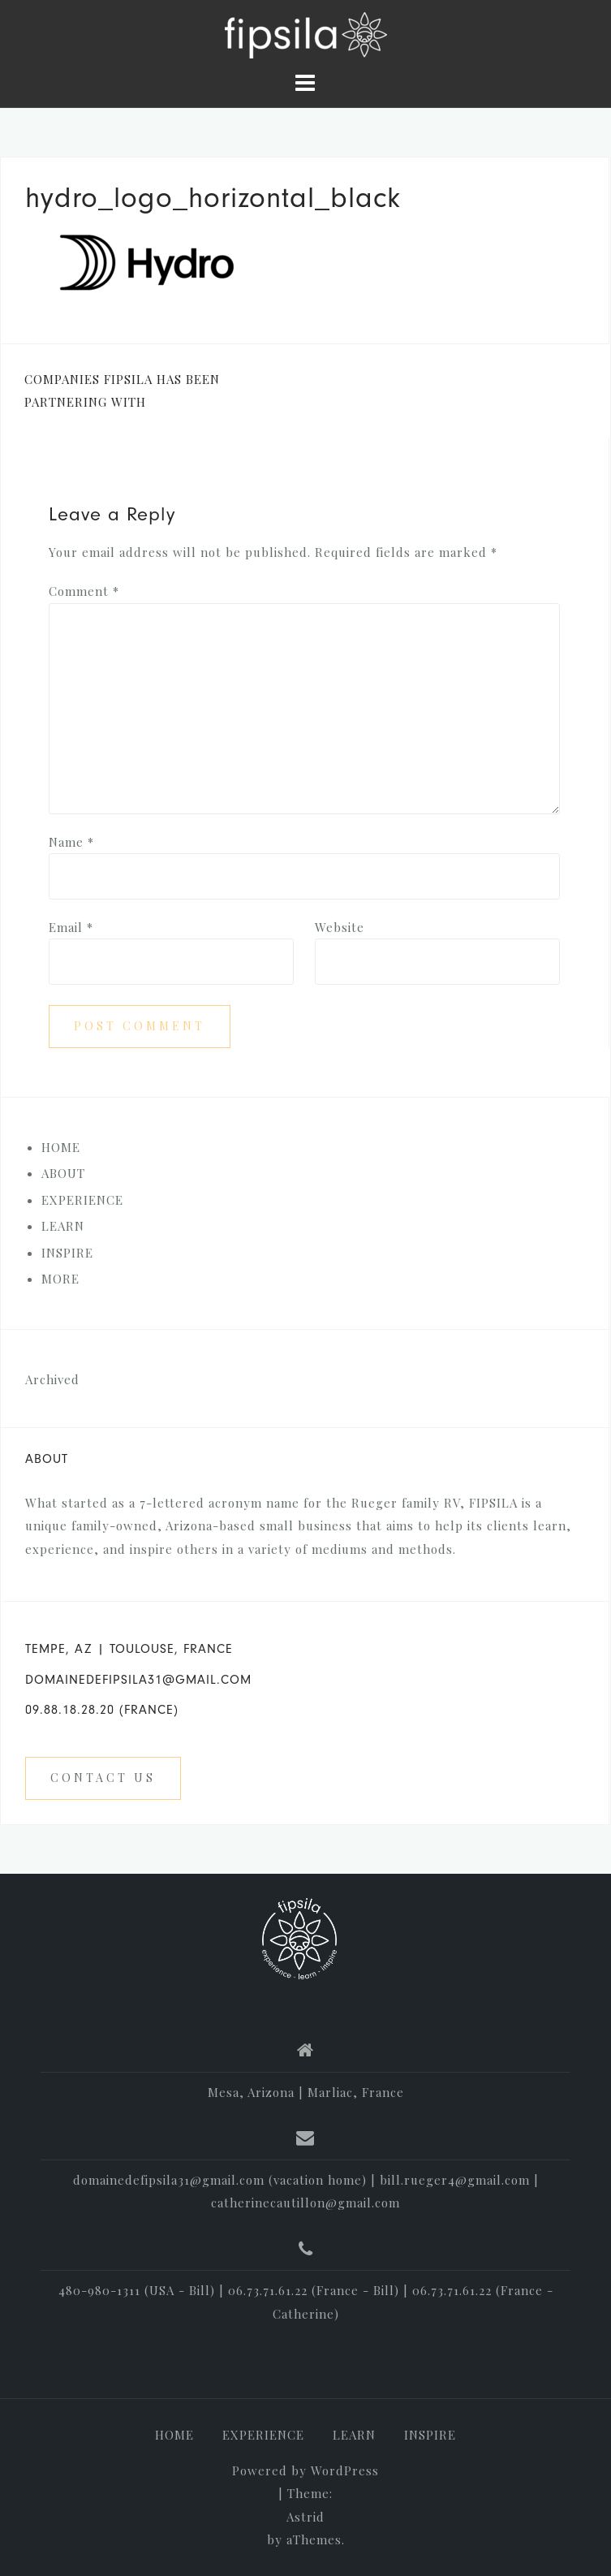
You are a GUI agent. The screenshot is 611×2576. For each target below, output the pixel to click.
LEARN (62, 1226)
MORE (60, 1279)
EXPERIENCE (82, 1200)
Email (71, 927)
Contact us (103, 1777)
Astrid (305, 2517)
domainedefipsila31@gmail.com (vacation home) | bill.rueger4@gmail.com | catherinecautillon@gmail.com (306, 2191)
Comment (84, 591)
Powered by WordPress (305, 2470)
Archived (52, 1379)
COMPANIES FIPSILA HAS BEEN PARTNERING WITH (122, 391)
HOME (60, 1147)
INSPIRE (67, 1253)
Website (339, 927)
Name (71, 842)
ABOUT (63, 1173)
